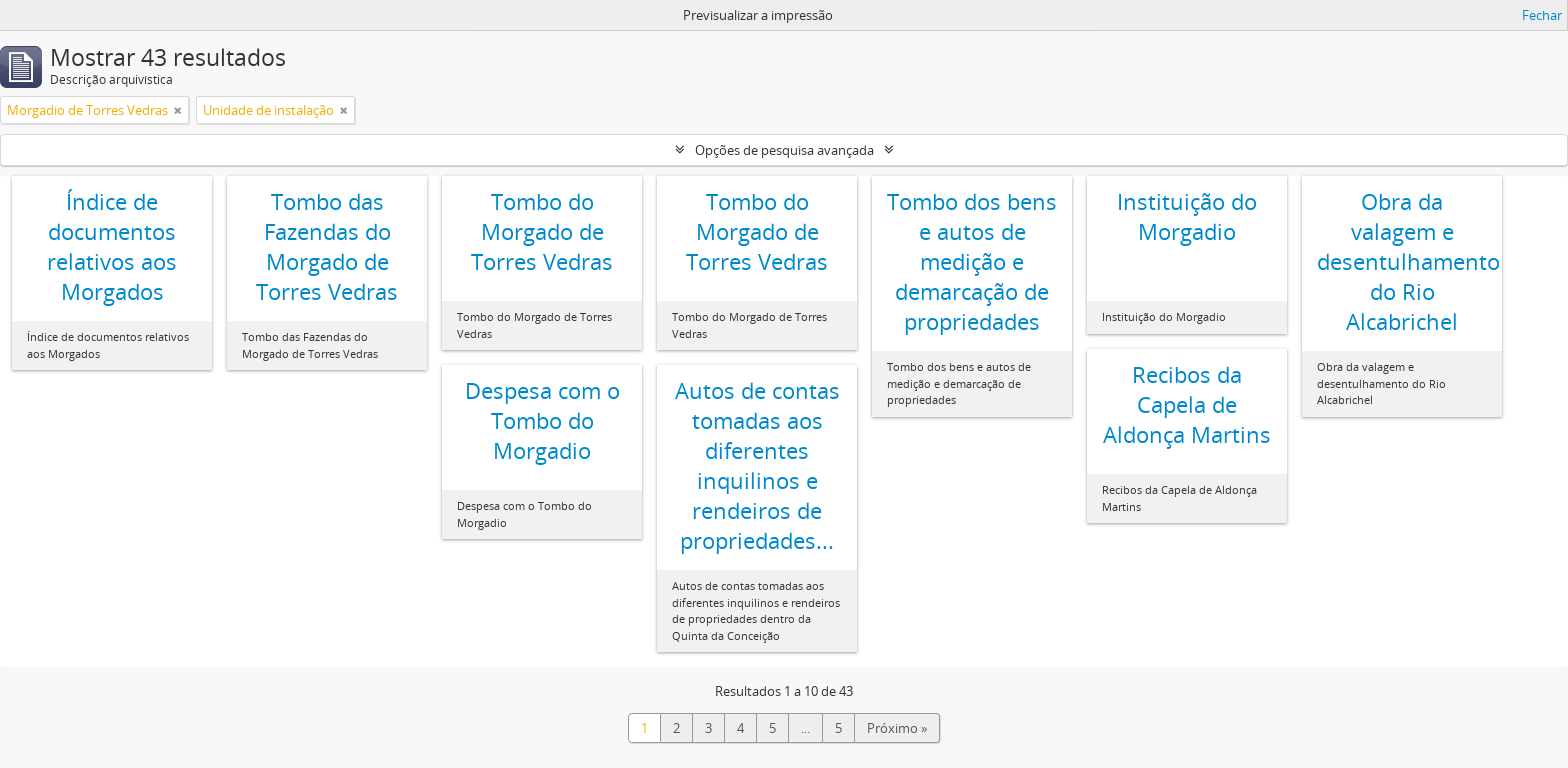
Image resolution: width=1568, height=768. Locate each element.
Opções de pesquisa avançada (784, 150)
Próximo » (897, 728)
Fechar (1542, 15)
